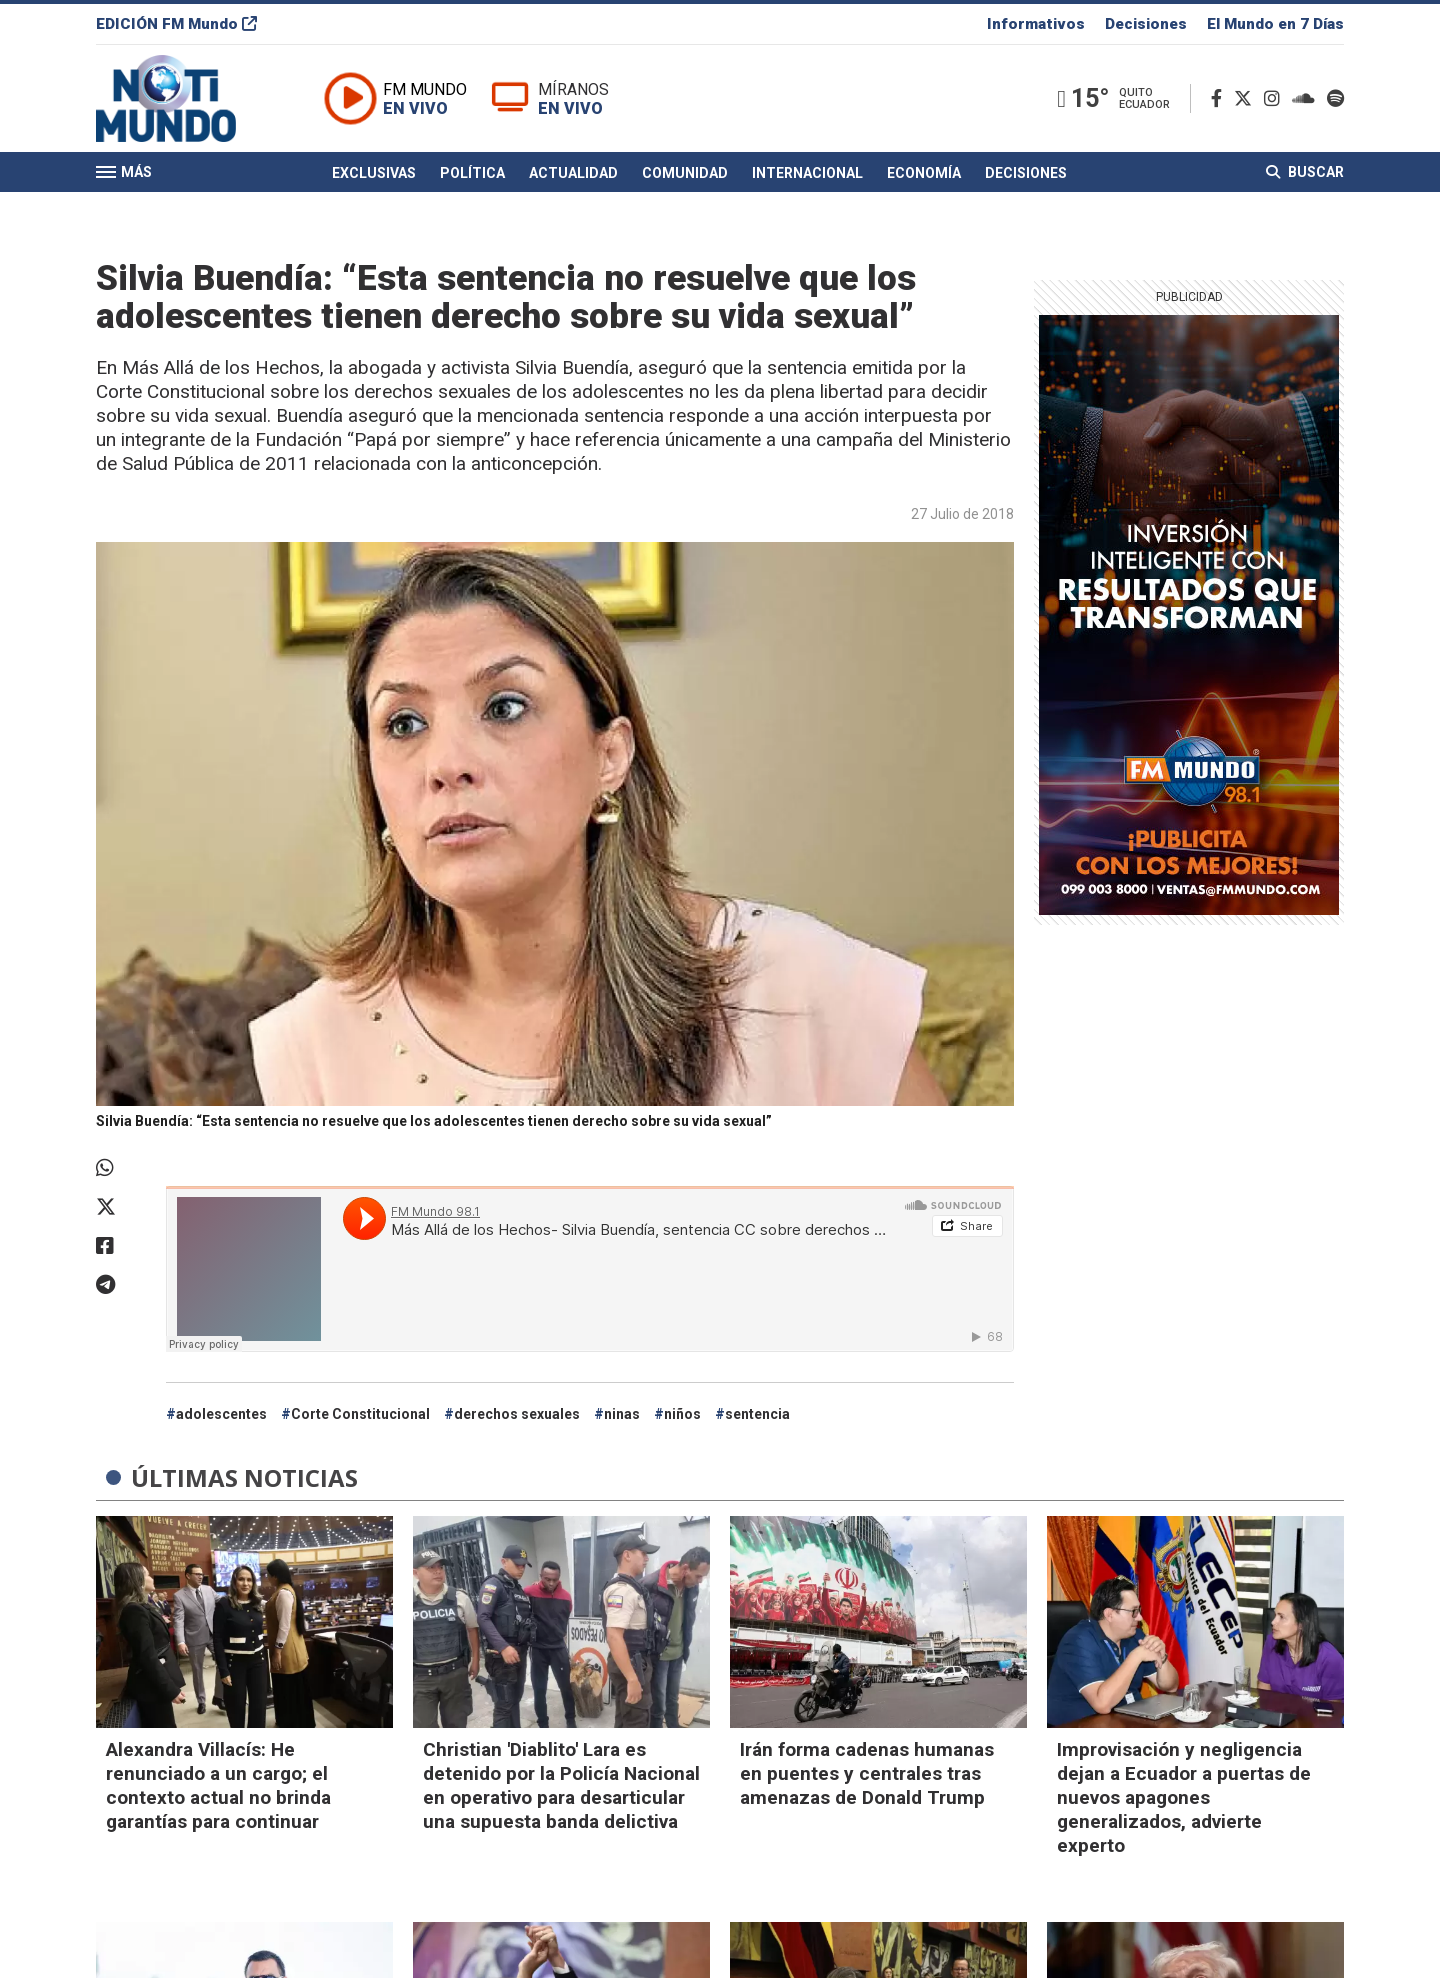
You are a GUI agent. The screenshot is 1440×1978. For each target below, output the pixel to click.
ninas (622, 1414)
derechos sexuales (517, 1414)
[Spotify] (1335, 98)
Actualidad (573, 173)
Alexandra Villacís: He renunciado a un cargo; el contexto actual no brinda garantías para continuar (218, 1785)
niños (682, 1414)
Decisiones (1146, 24)
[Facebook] (1220, 98)
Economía (924, 173)
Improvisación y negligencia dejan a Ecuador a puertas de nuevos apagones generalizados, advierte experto (1184, 1797)
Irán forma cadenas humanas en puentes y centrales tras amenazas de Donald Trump (867, 1773)
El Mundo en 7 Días (1275, 24)
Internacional (807, 173)
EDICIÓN (176, 24)
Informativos (1036, 24)
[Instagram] (1276, 98)
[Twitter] (1247, 98)
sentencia (757, 1414)
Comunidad (685, 173)
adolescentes (221, 1414)
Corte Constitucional (360, 1414)
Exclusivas (374, 173)
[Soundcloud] (1307, 98)
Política (472, 173)
